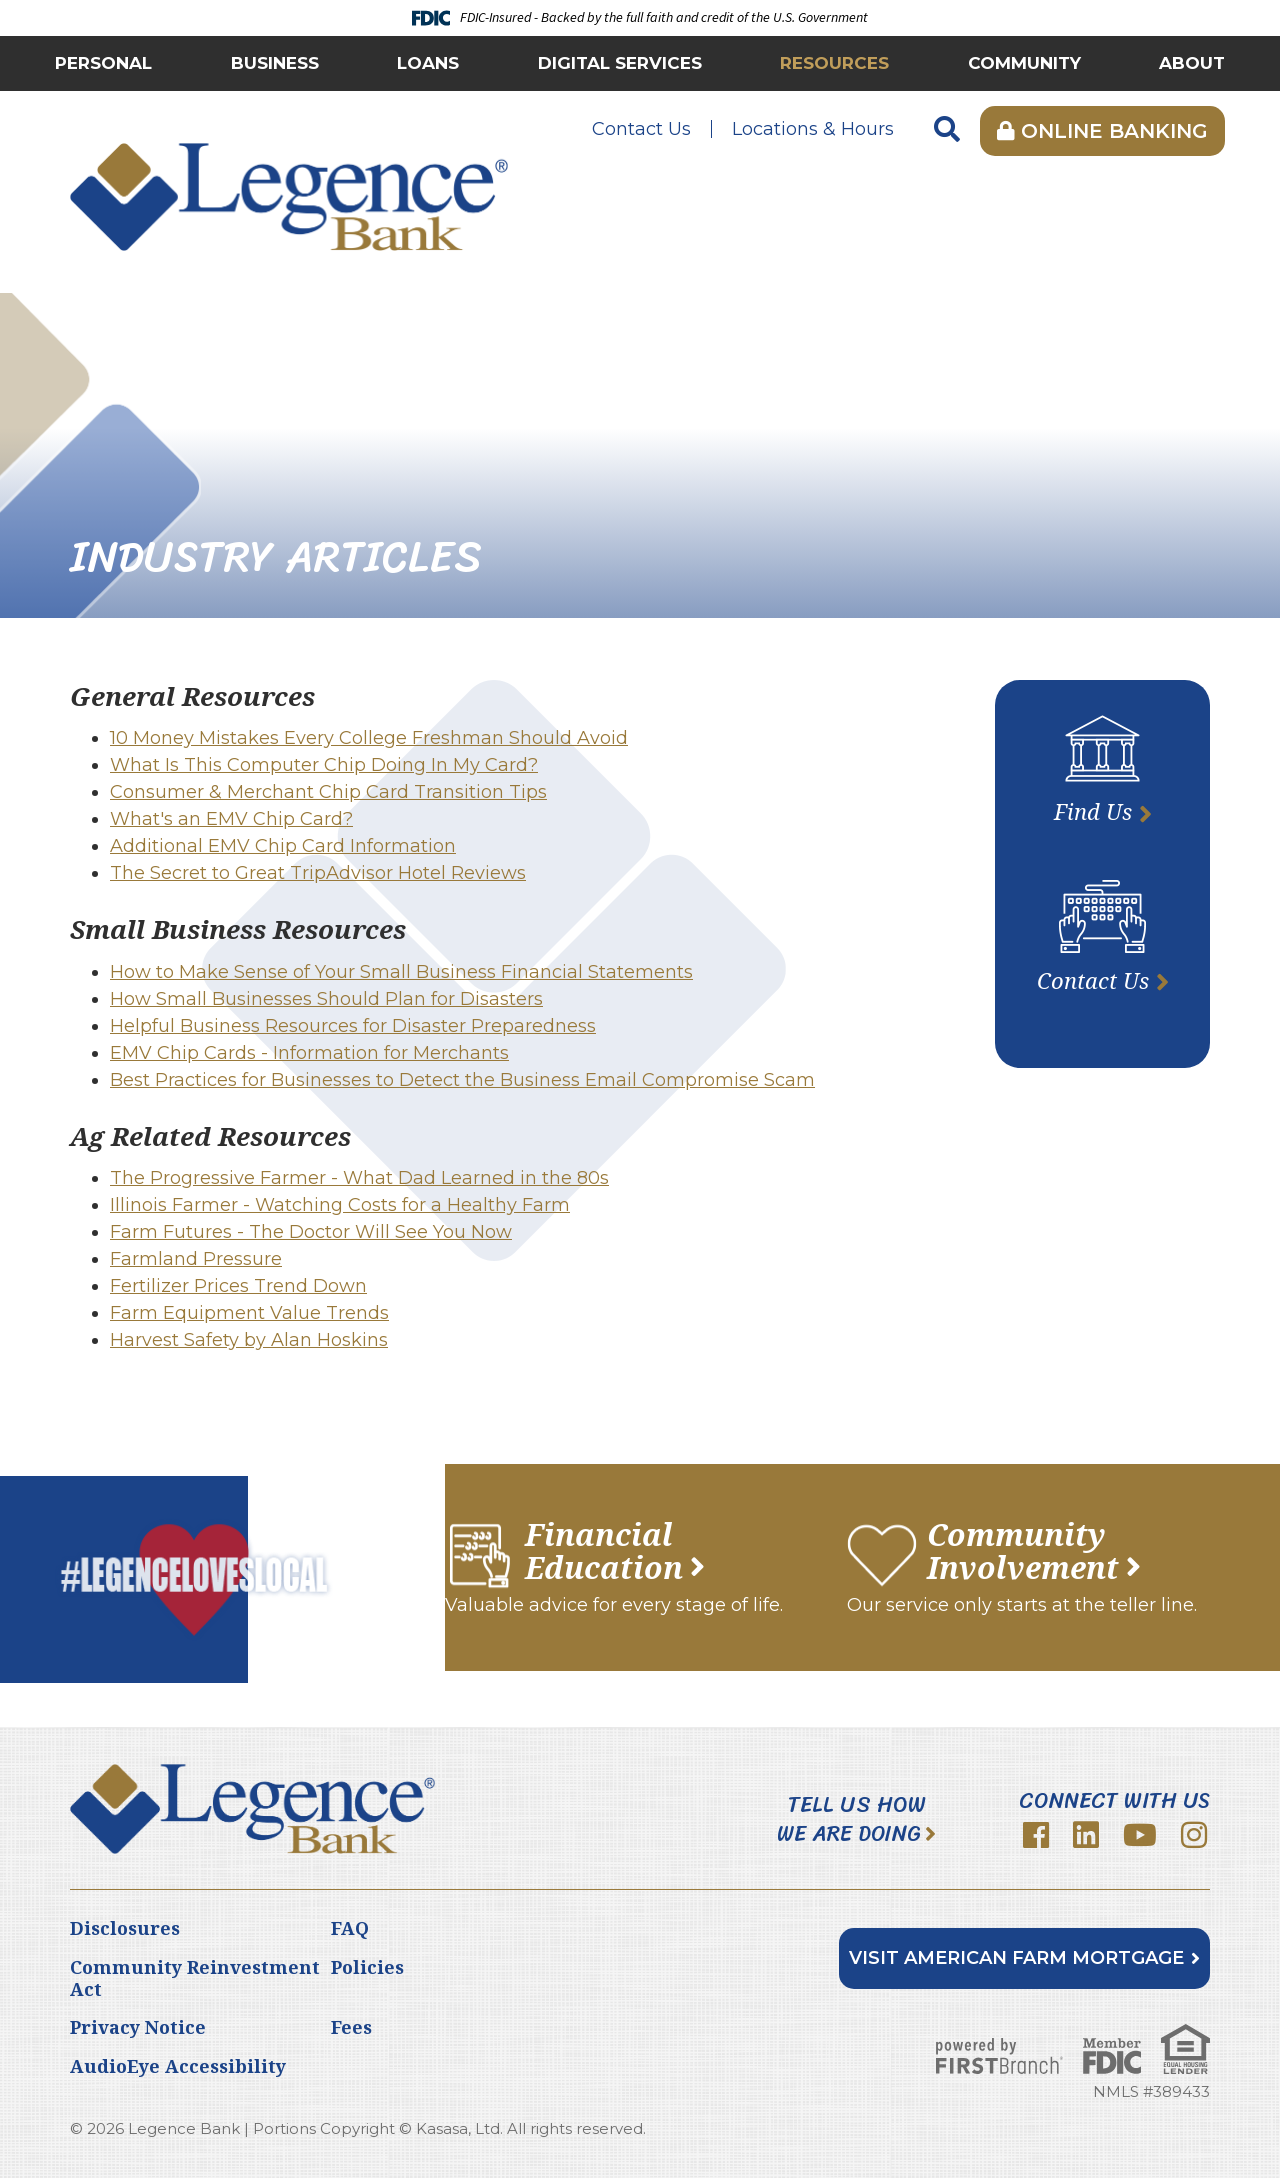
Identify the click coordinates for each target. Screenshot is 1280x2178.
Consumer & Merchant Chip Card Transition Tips (328, 792)
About (1192, 63)
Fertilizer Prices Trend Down (238, 1286)
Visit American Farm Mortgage (1016, 1958)
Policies (367, 1967)
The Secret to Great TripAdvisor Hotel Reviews (318, 873)
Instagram (1194, 1835)
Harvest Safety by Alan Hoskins (249, 1340)
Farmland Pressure (196, 1259)
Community (1024, 63)
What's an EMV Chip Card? (231, 819)
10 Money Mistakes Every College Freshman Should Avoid (369, 738)
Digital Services (620, 63)
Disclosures (125, 1928)
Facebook (1036, 1835)
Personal (103, 63)
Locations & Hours (813, 129)
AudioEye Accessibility (178, 2066)
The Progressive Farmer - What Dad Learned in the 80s (359, 1178)
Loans (428, 63)
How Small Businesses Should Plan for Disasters (326, 999)
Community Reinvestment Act (195, 1978)
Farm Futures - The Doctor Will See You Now (311, 1232)
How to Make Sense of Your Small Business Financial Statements (401, 972)
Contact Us (641, 129)
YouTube (1140, 1835)
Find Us (1093, 811)
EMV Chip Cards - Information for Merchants (309, 1053)
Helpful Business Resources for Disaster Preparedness (353, 1026)
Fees (351, 2027)
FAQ (350, 1928)
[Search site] (947, 130)
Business (275, 63)
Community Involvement (1023, 1551)
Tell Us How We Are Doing (851, 1819)
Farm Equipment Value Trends (249, 1313)
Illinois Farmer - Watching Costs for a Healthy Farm (340, 1205)
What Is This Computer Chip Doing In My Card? (324, 765)
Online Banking (1102, 131)
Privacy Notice (138, 2027)
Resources (834, 63)
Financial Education (604, 1551)
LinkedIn (1086, 1835)
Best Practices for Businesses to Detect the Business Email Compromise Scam (462, 1080)
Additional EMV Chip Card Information (283, 846)
